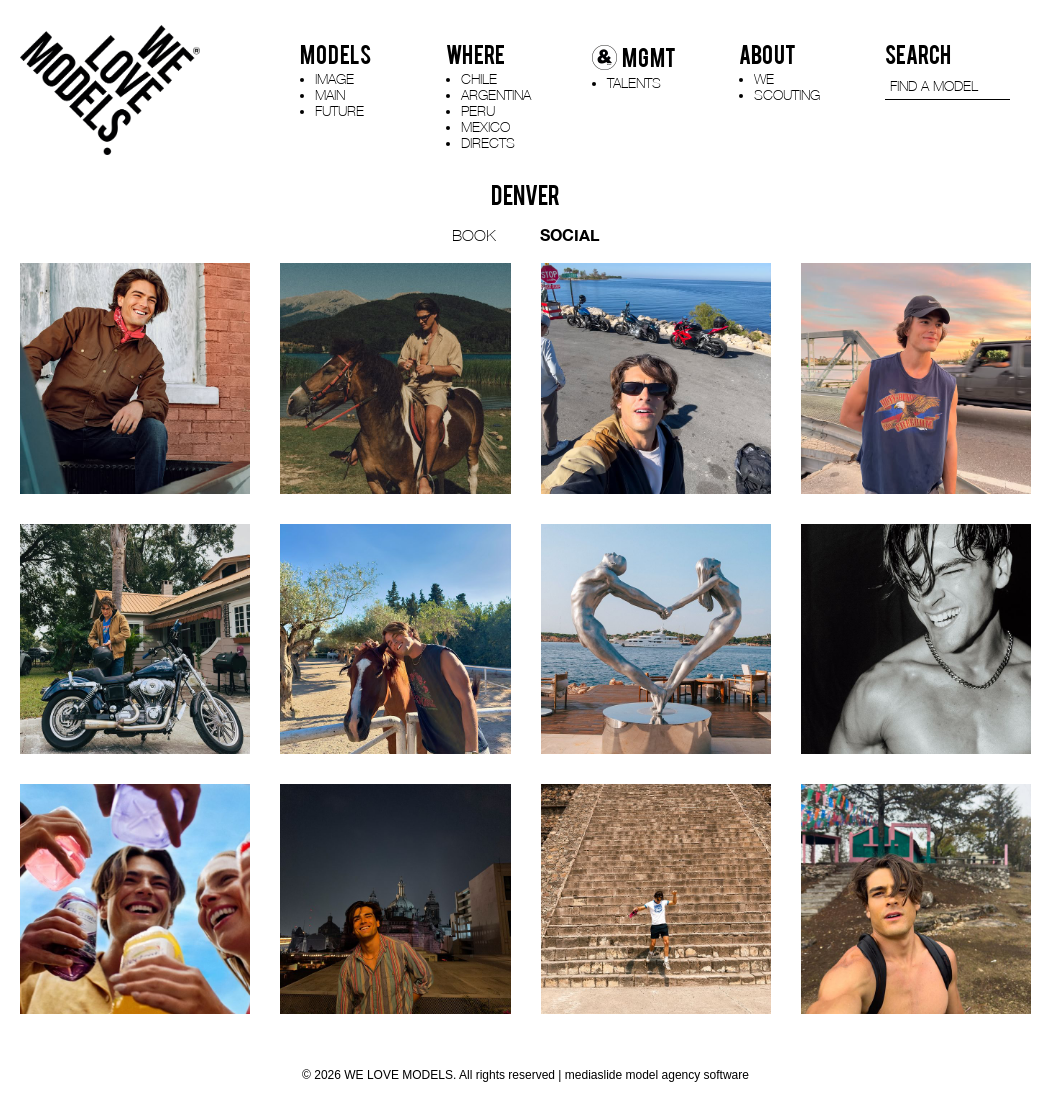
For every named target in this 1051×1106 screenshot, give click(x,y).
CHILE (479, 78)
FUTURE (339, 110)
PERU (478, 110)
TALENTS (634, 82)
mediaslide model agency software (657, 1075)
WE (764, 78)
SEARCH (918, 55)
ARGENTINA (496, 94)
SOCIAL (569, 234)
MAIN (330, 94)
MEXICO (485, 126)
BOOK (474, 235)
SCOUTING (787, 94)
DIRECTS (488, 142)
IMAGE (334, 78)
